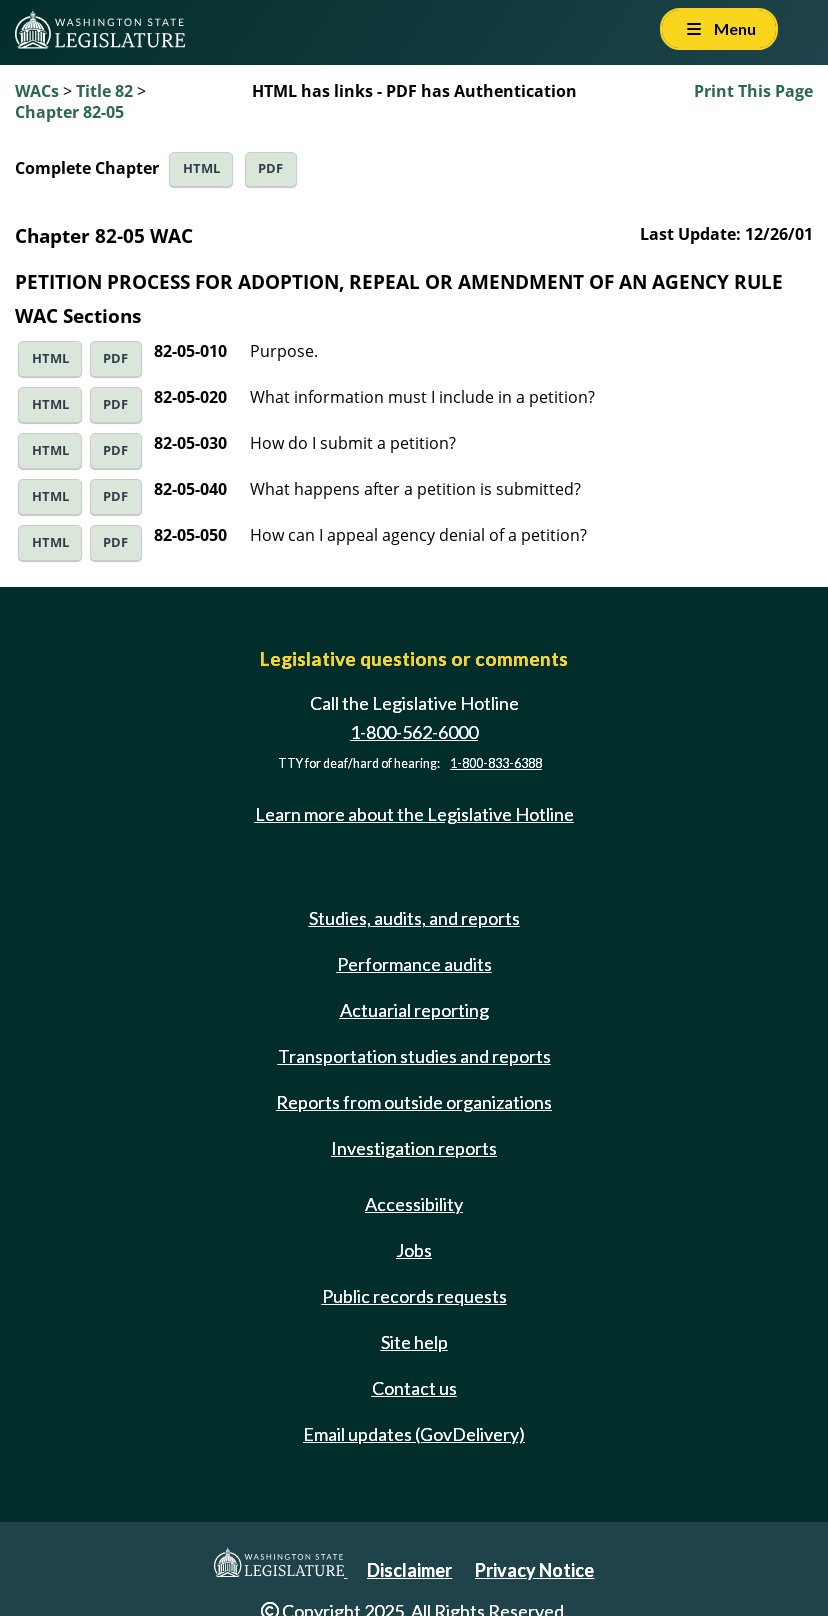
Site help (414, 1342)
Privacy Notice (534, 1570)
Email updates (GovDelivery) (414, 1434)
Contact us (414, 1388)
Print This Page (753, 91)
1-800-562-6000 (414, 732)
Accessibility (414, 1204)
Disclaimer (409, 1570)
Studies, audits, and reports (414, 918)
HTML (201, 168)
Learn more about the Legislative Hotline (414, 814)
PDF (270, 168)
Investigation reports (414, 1148)
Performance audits (414, 964)
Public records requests (414, 1296)
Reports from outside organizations (414, 1102)
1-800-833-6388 (496, 763)
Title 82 (104, 91)
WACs (37, 91)
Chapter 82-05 (69, 112)
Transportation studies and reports (414, 1056)
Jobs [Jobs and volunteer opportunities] (414, 1250)
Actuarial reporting (414, 1010)
